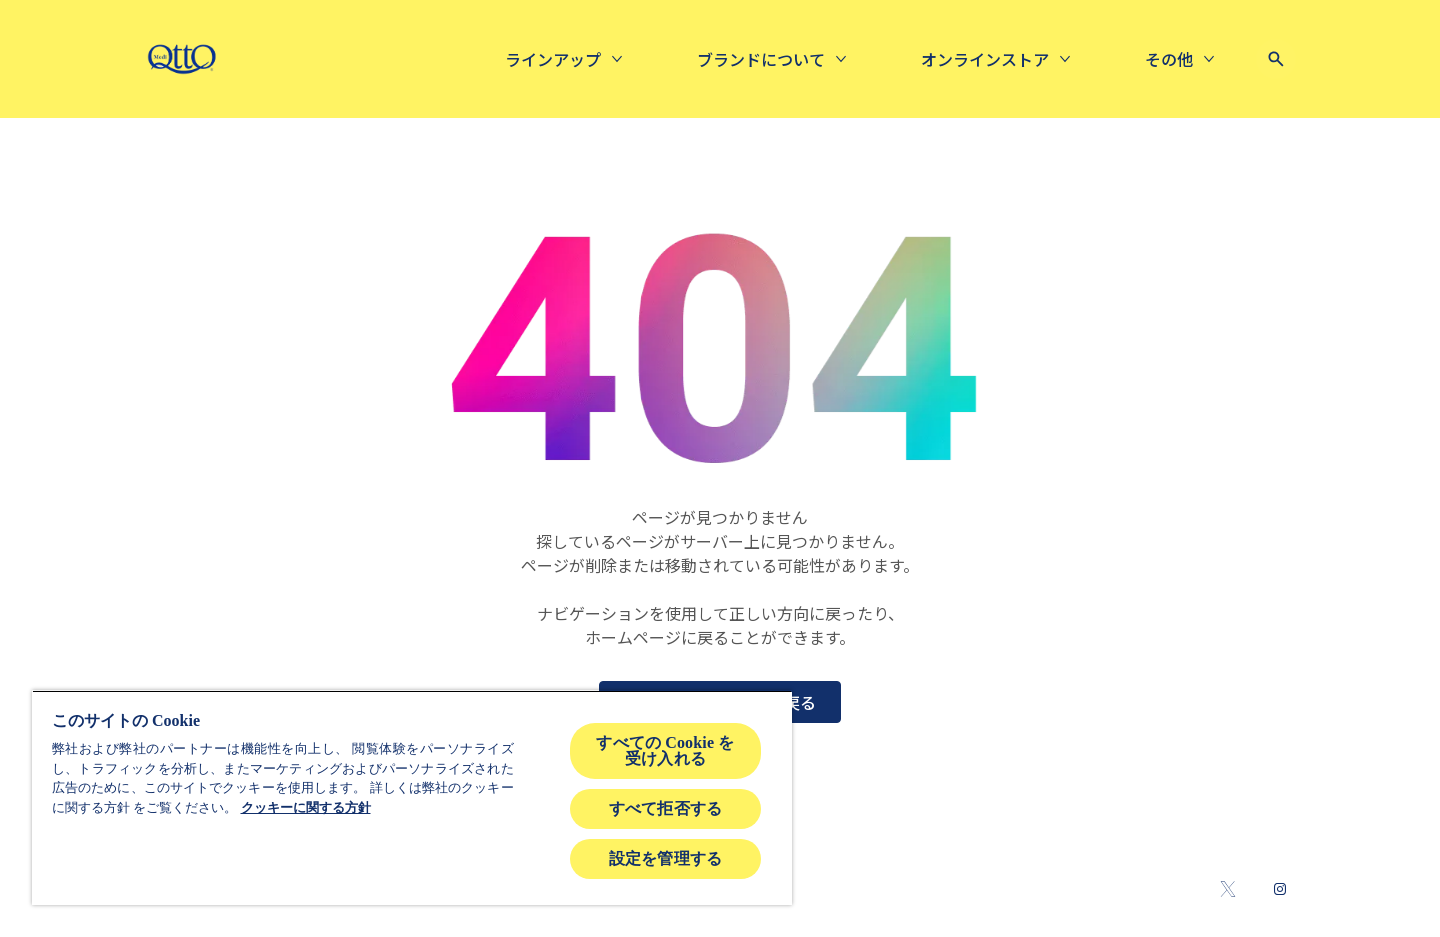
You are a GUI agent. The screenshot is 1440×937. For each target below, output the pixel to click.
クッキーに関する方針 (306, 807)
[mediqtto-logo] (181, 59)
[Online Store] (807, 59)
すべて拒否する (665, 808)
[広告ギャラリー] (1023, 59)
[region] (412, 797)
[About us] (583, 59)
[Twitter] (1228, 889)
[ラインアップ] (375, 59)
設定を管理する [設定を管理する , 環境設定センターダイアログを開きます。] (665, 858)
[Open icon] (1276, 59)
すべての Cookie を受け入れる (665, 750)
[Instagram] (1280, 889)
